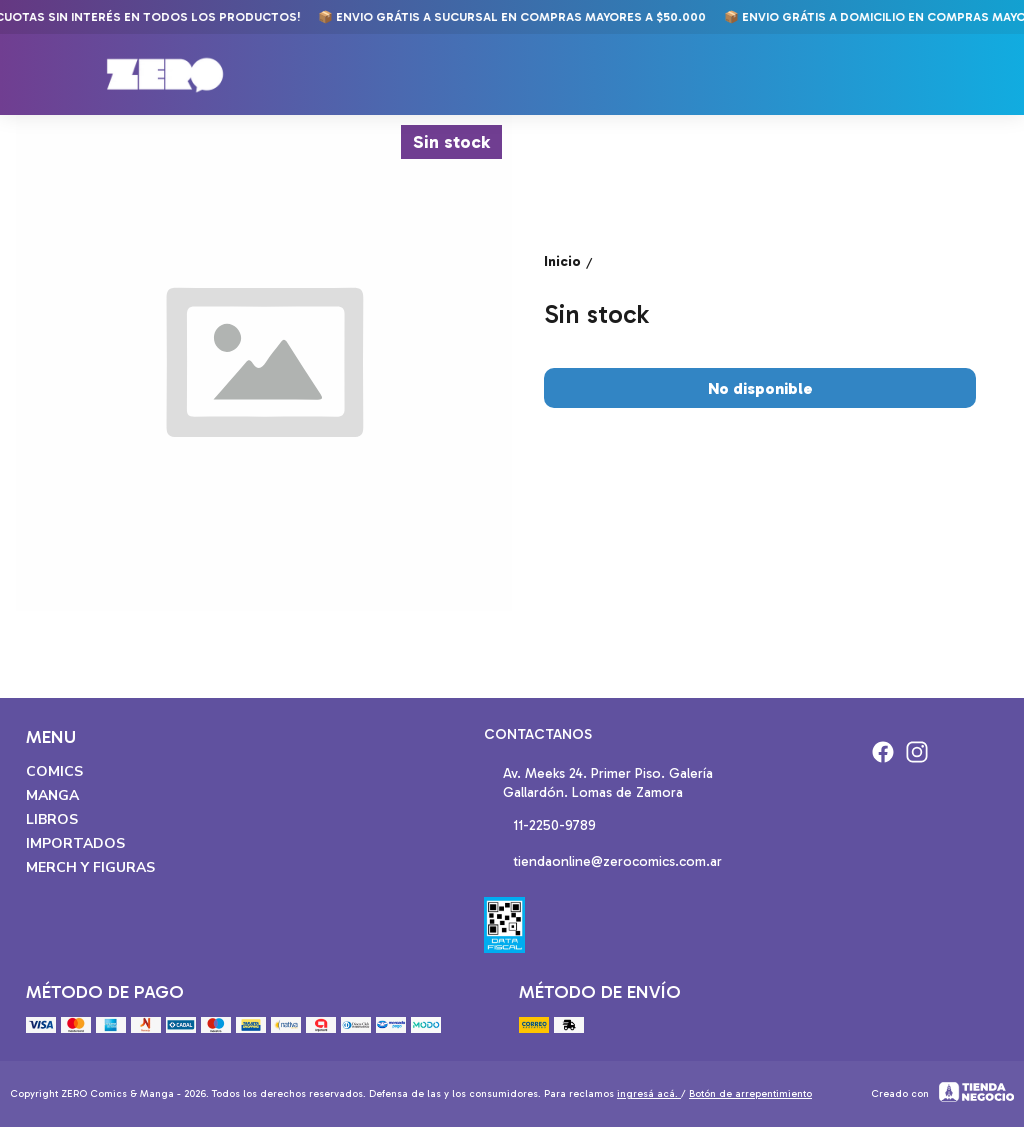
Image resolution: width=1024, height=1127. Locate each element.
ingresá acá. (649, 1094)
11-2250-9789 (540, 827)
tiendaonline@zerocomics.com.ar (603, 863)
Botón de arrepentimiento (750, 1094)
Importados (75, 843)
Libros (52, 819)
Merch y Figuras (90, 867)
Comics (54, 771)
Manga (52, 795)
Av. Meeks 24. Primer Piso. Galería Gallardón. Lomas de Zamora (598, 783)
